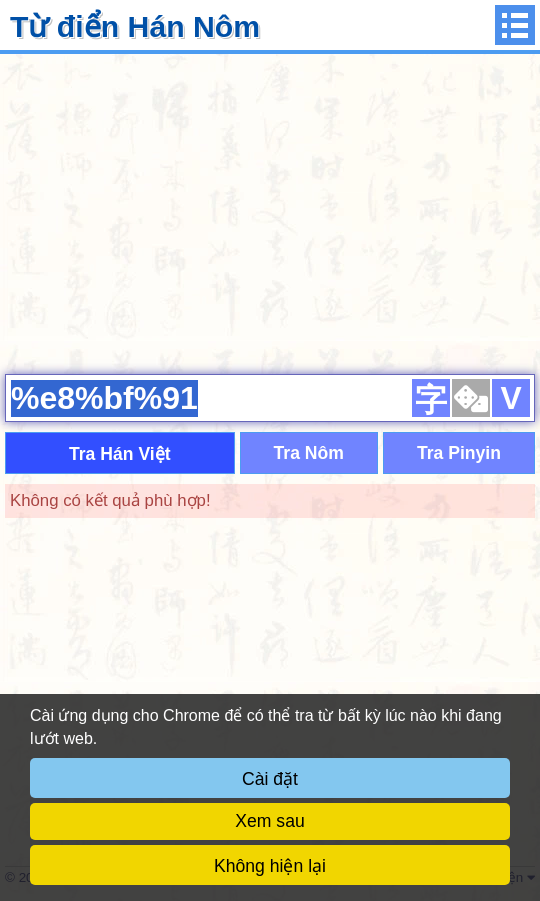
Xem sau (269, 821)
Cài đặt (270, 779)
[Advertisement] (270, 211)
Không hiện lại (270, 866)
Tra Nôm (309, 453)
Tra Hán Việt (120, 454)
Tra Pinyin (459, 453)
